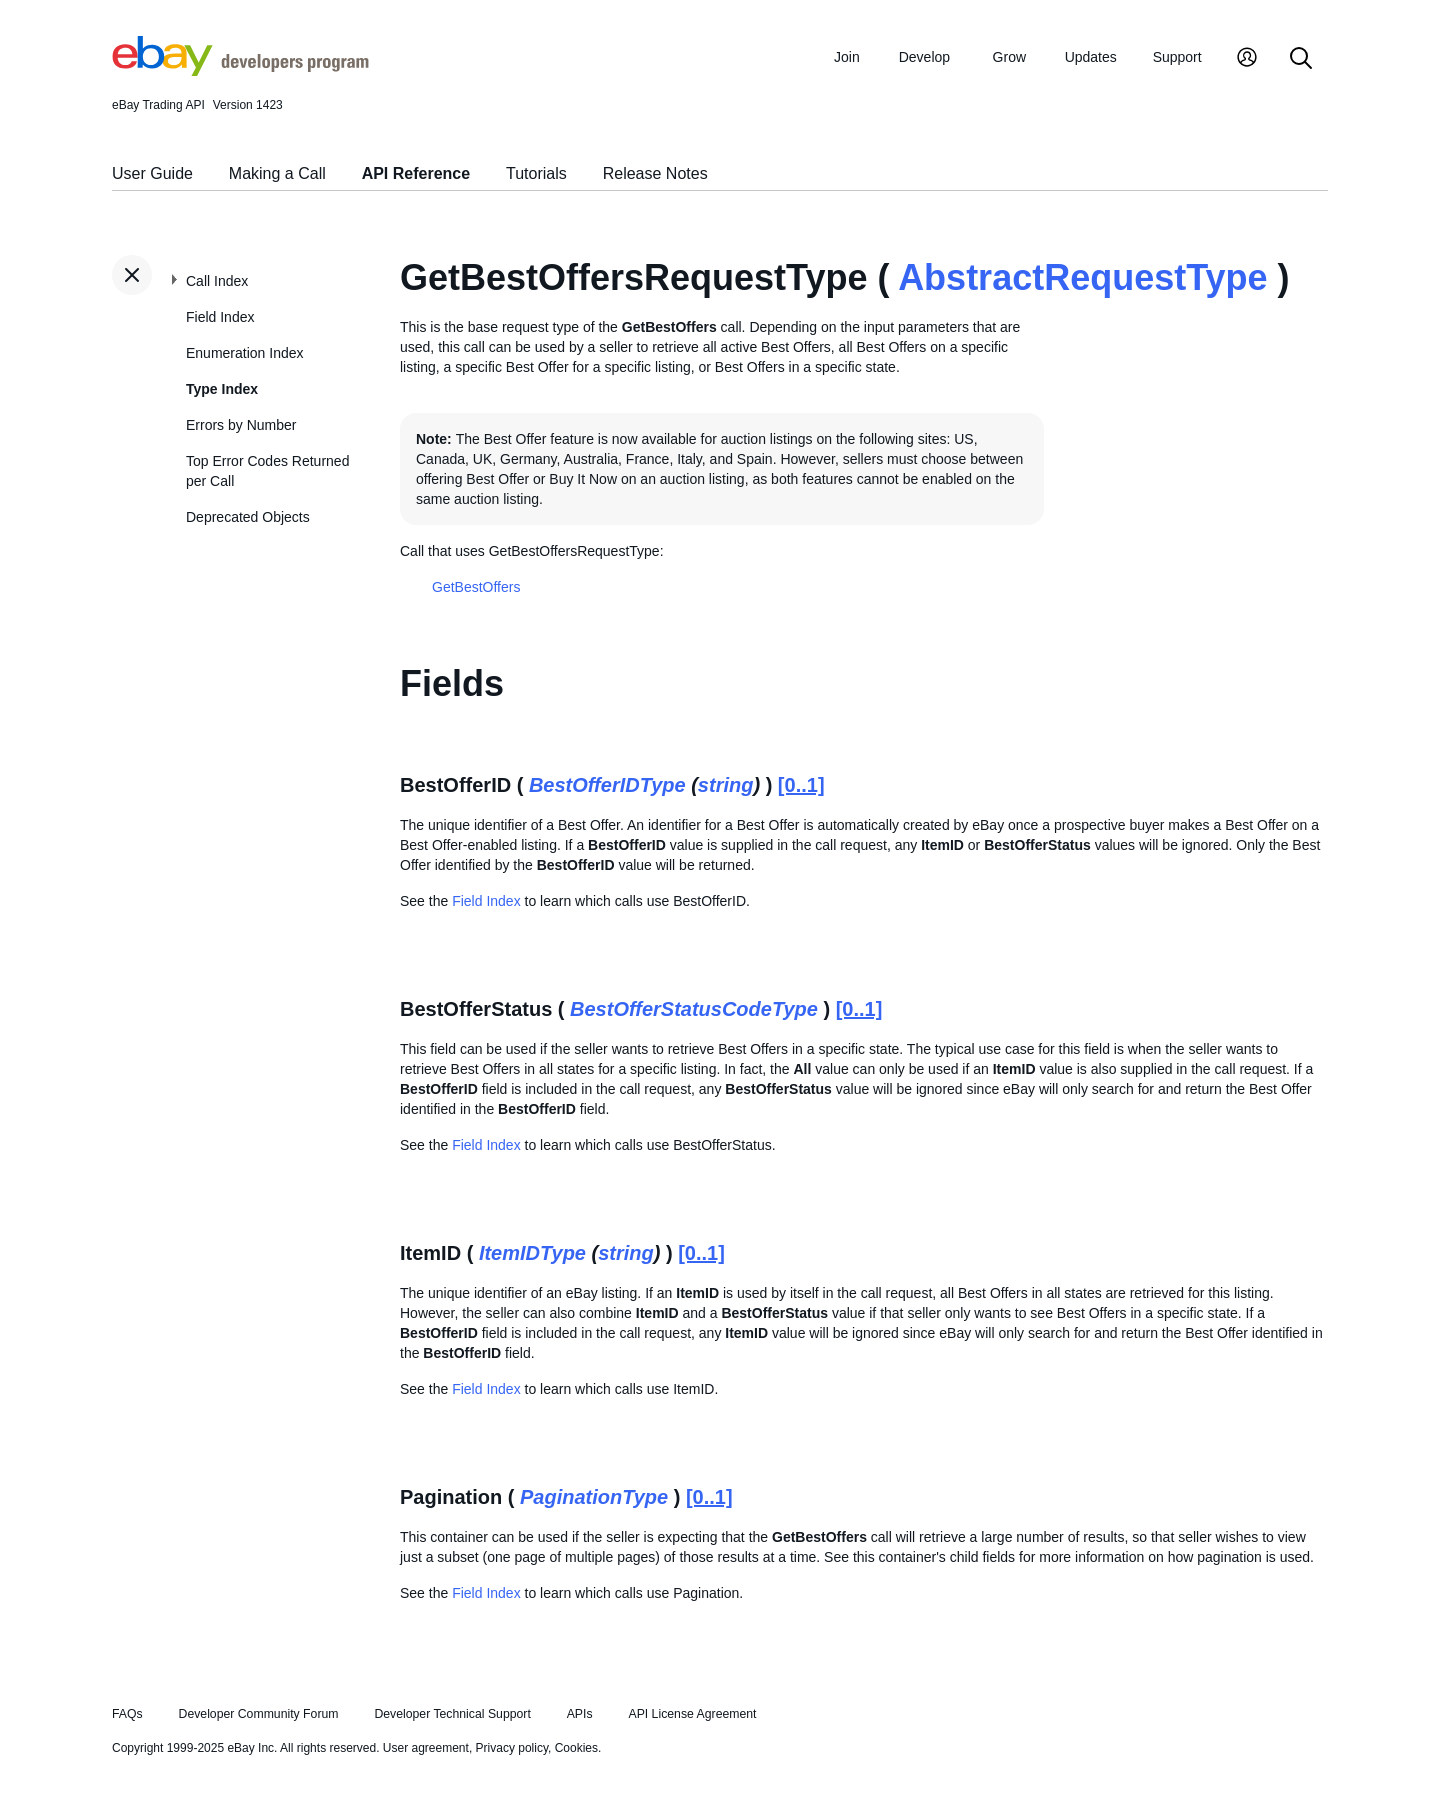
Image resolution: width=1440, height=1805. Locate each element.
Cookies (576, 1748)
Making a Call (277, 173)
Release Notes (655, 173)
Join (847, 57)
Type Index (222, 389)
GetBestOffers (476, 587)
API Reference (416, 173)
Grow (1009, 57)
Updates (1091, 57)
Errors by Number (241, 425)
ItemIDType (532, 1253)
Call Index (217, 281)
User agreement (426, 1748)
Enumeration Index (245, 353)
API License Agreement (692, 1714)
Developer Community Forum (259, 1714)
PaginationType (594, 1497)
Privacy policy (512, 1748)
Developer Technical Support (452, 1714)
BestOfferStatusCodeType (694, 1009)
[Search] (1301, 59)
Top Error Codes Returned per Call (267, 471)
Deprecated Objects (248, 517)
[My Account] (1247, 59)
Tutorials (536, 173)
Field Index (220, 317)
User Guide (152, 173)
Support (1177, 57)
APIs (580, 1714)
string (726, 785)
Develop (924, 57)
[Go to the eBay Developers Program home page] (240, 71)
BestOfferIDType (607, 785)
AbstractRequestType (1082, 277)
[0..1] (801, 785)
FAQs (127, 1714)
